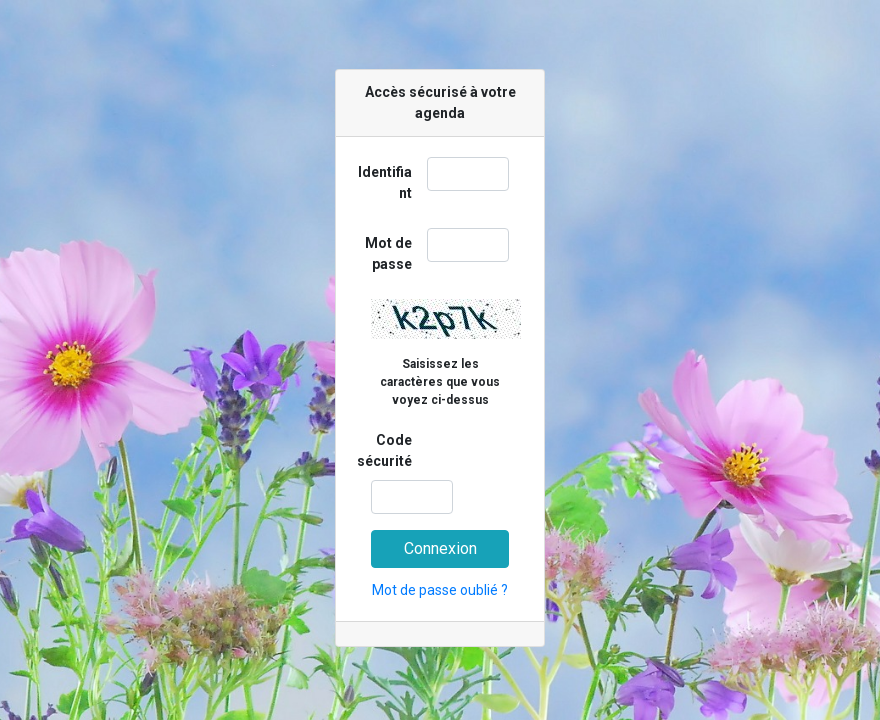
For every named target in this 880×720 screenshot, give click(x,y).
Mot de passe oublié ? (440, 590)
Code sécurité (384, 450)
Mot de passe (388, 253)
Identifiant (385, 182)
